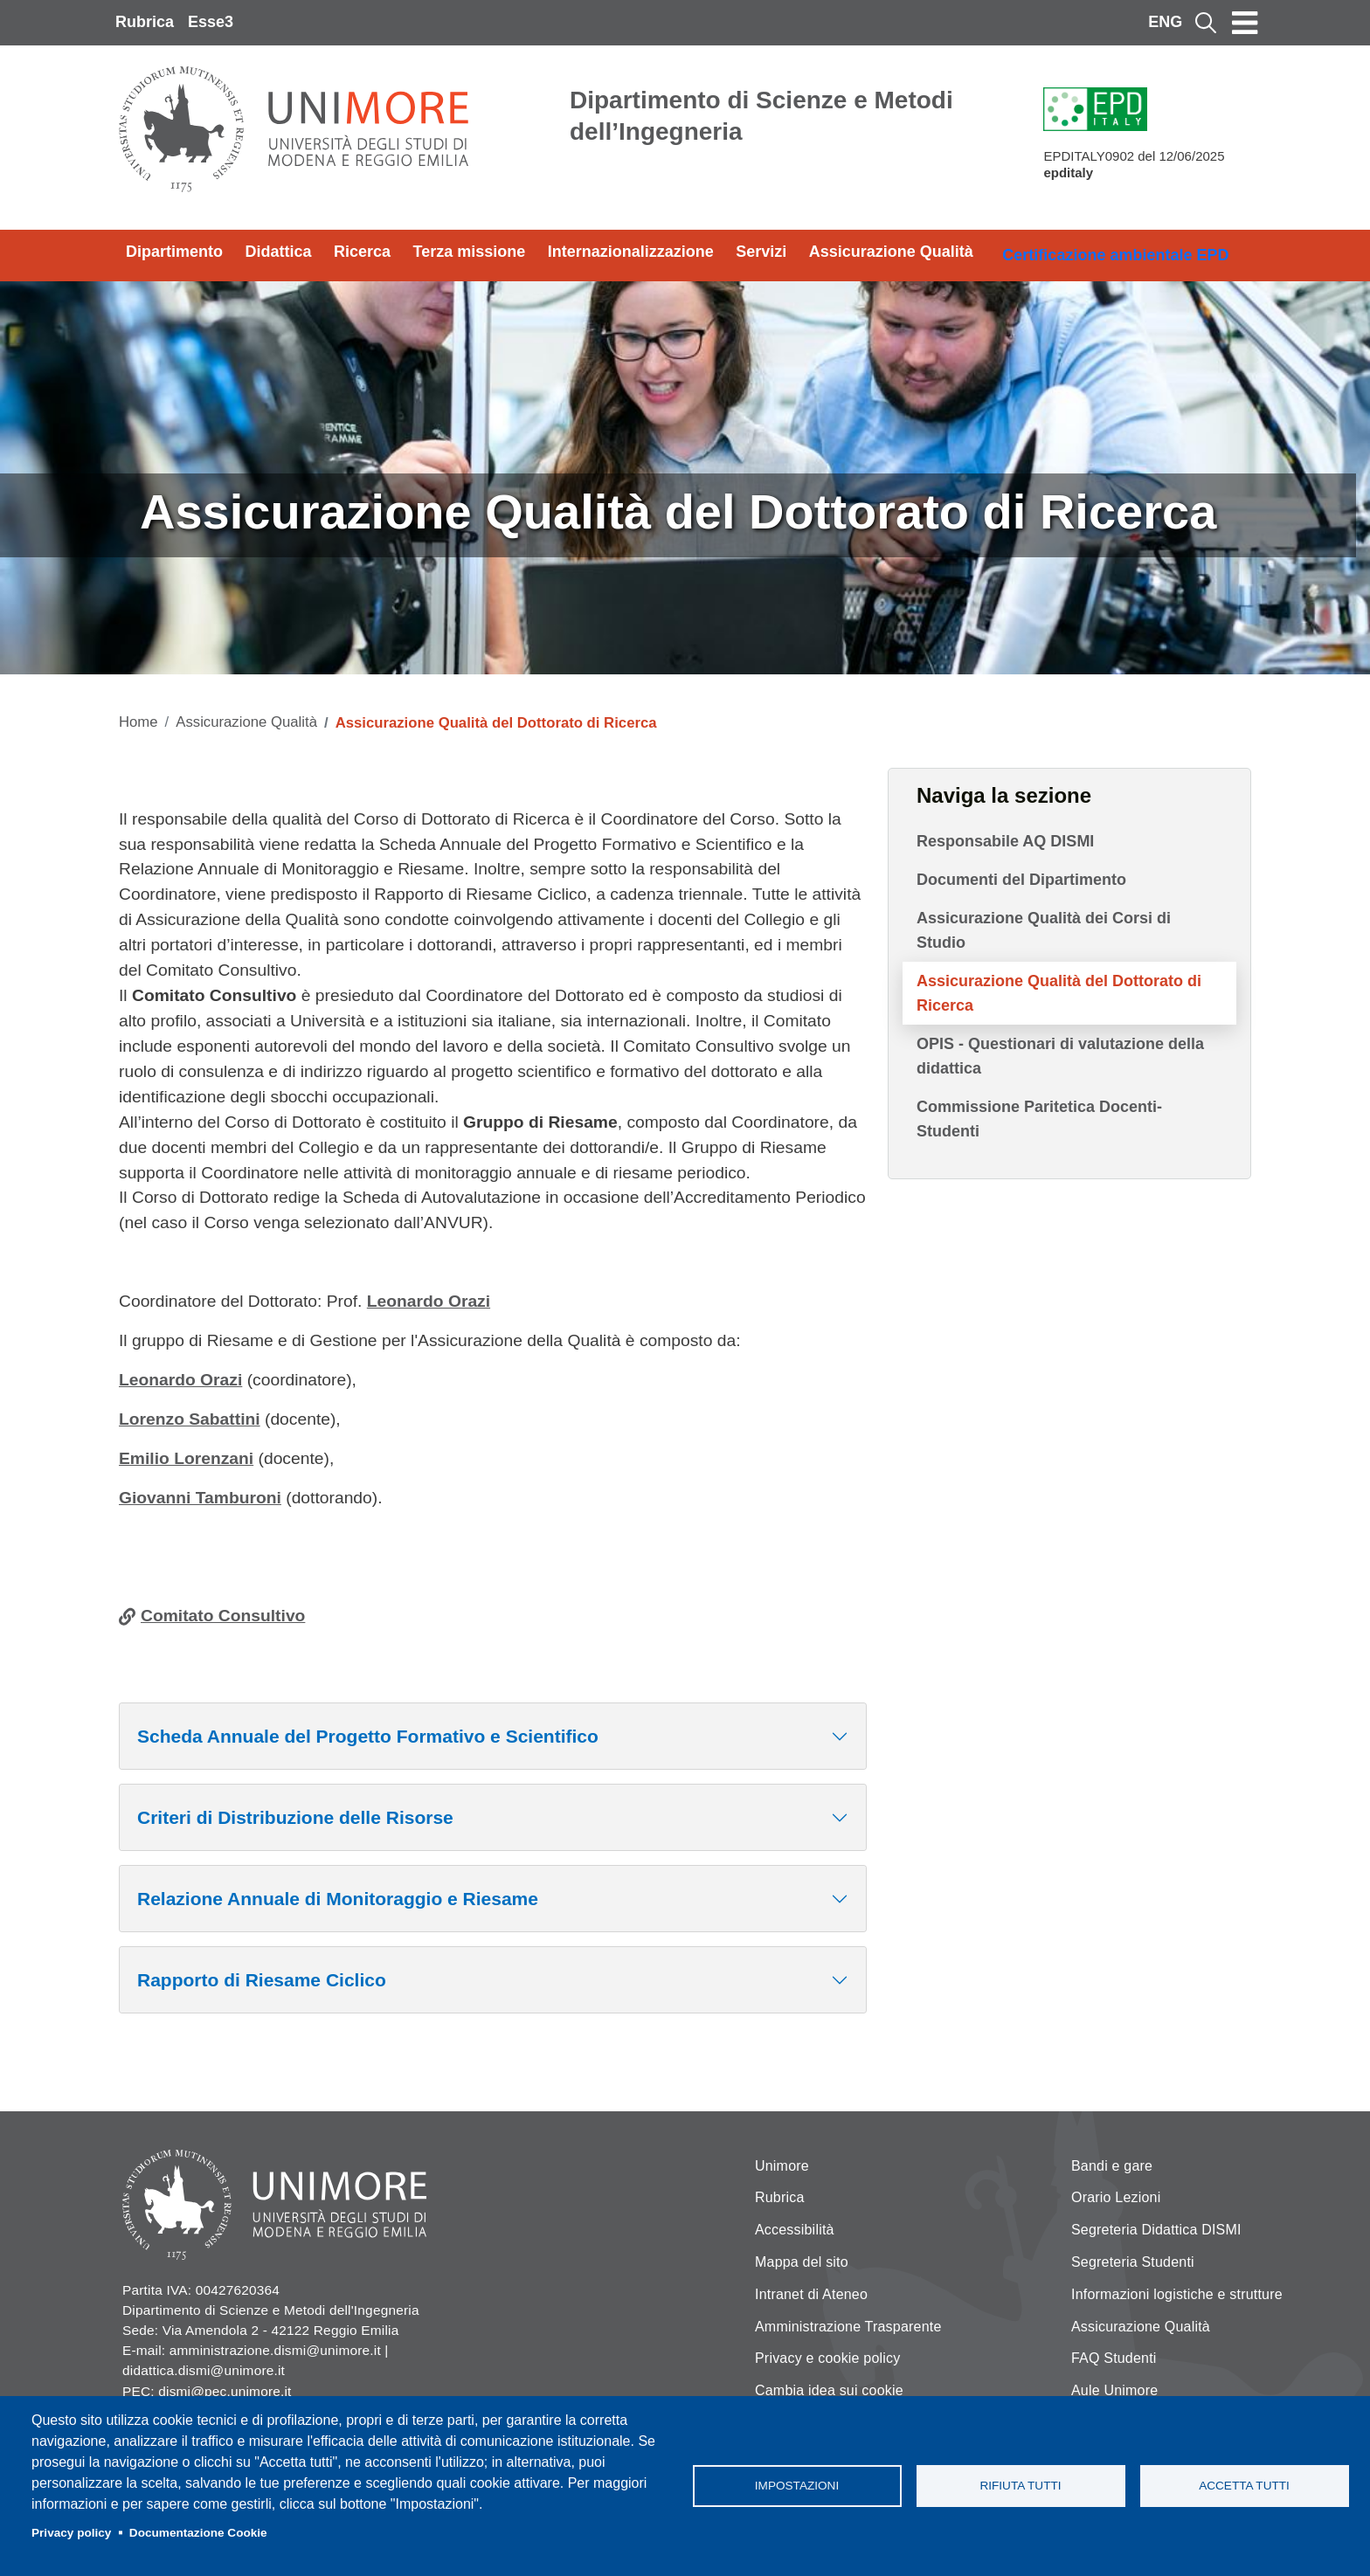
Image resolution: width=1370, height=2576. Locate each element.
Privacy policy (71, 2532)
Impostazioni (797, 2485)
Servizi (761, 251)
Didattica (279, 251)
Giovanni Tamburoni (200, 1497)
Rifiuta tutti (1020, 2485)
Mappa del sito (801, 2262)
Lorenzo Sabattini (189, 1419)
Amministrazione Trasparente (848, 2326)
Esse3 (210, 22)
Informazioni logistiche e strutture (1177, 2294)
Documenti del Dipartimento (1021, 879)
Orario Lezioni (1115, 2197)
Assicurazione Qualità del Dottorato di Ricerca (1059, 993)
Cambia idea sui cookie (829, 2390)
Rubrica (144, 22)
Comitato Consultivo (223, 1615)
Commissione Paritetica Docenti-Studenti (1039, 1119)
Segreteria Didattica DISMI (1156, 2229)
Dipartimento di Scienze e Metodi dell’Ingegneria (761, 115)
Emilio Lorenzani (186, 1458)
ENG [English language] (1165, 22)
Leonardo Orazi (428, 1301)
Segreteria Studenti (1132, 2262)
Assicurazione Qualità (891, 251)
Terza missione (469, 251)
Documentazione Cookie (198, 2532)
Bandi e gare (1111, 2165)
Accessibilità (794, 2229)
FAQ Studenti (1114, 2358)
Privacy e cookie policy (827, 2358)
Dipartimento (174, 251)
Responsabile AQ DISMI (1005, 841)
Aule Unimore (1114, 2390)
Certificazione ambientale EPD (1115, 255)
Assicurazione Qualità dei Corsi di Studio (1044, 930)
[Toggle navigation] (1245, 22)
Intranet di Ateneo (811, 2294)
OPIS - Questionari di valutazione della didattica (1060, 1056)
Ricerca (362, 251)
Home (138, 722)
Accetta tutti (1244, 2485)
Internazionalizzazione (631, 251)
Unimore (782, 2165)
